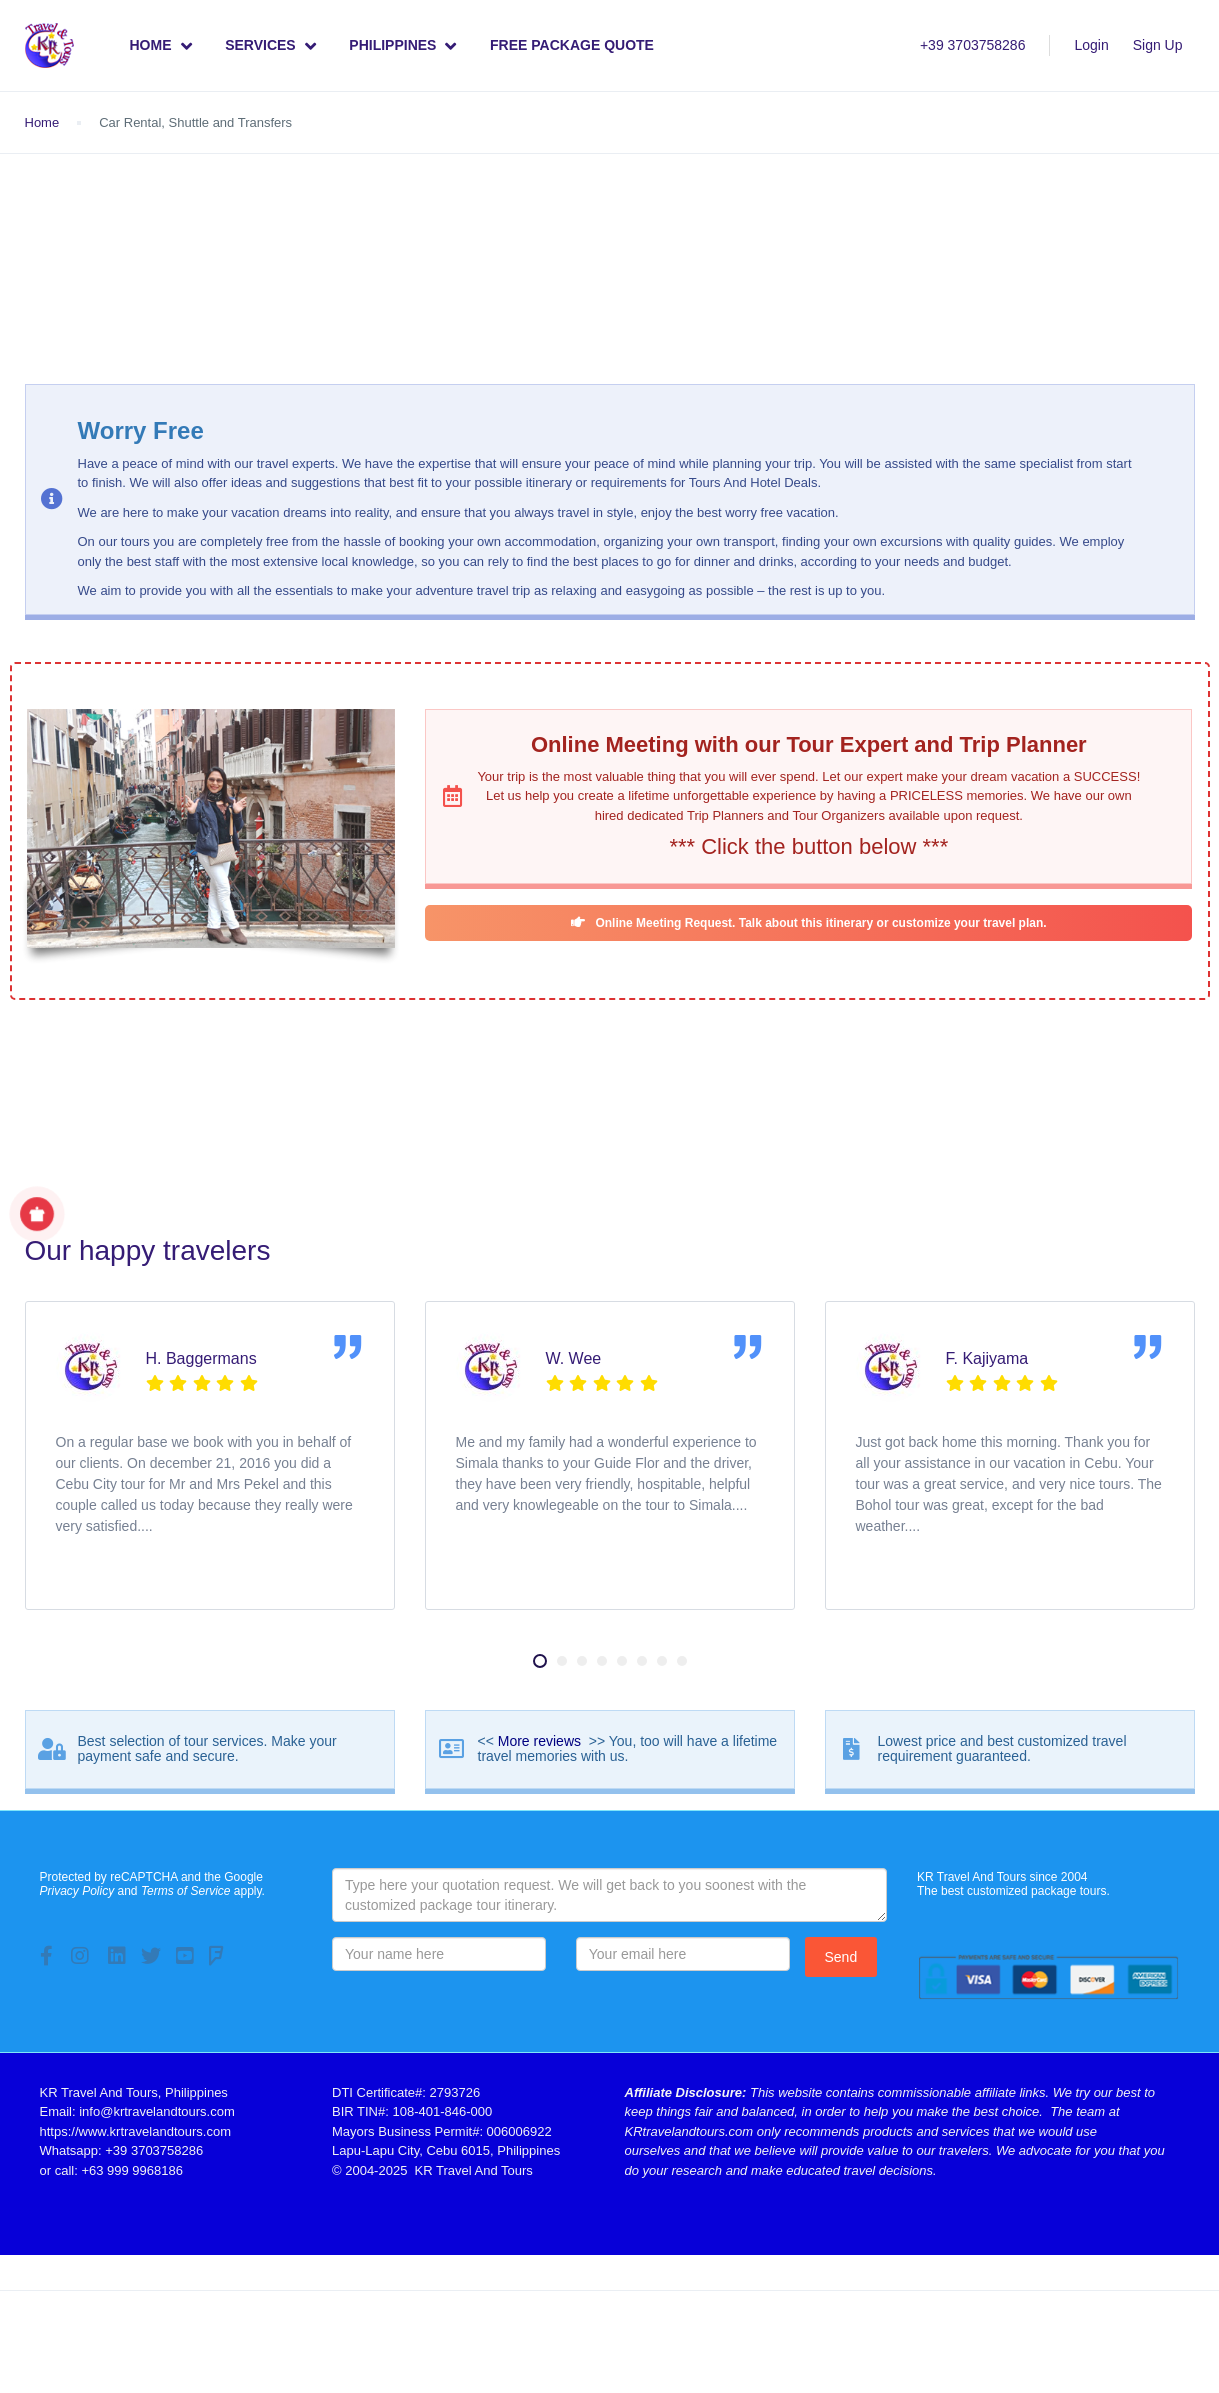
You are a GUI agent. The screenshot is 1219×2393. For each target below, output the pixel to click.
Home (161, 46)
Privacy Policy (77, 1891)
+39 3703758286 (973, 45)
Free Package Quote (572, 45)
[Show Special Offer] (36, 1213)
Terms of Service (186, 1891)
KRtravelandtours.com (689, 2131)
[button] (540, 1661)
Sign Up (1158, 45)
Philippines (402, 46)
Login (1091, 45)
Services (260, 45)
